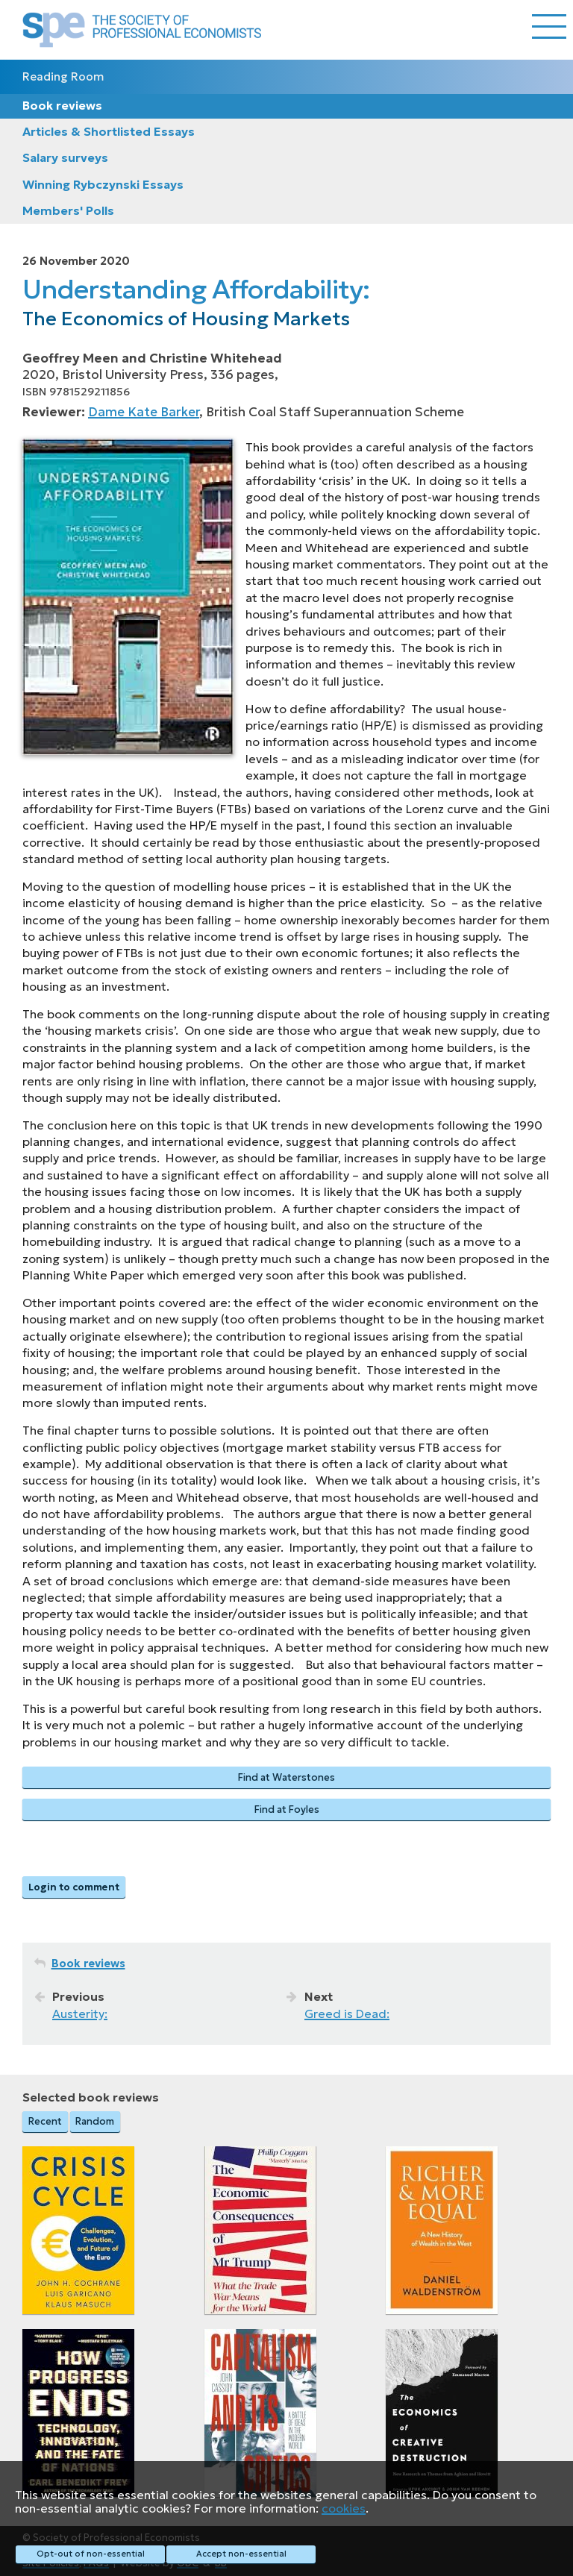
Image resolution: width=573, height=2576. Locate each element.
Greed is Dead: (346, 2013)
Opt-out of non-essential (91, 2553)
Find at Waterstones (286, 1777)
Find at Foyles (286, 1809)
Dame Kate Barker (143, 412)
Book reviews (62, 105)
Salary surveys (65, 157)
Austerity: (79, 2013)
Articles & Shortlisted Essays (108, 131)
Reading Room (63, 76)
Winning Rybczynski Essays (103, 184)
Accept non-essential (241, 2553)
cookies (344, 2508)
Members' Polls (68, 210)
